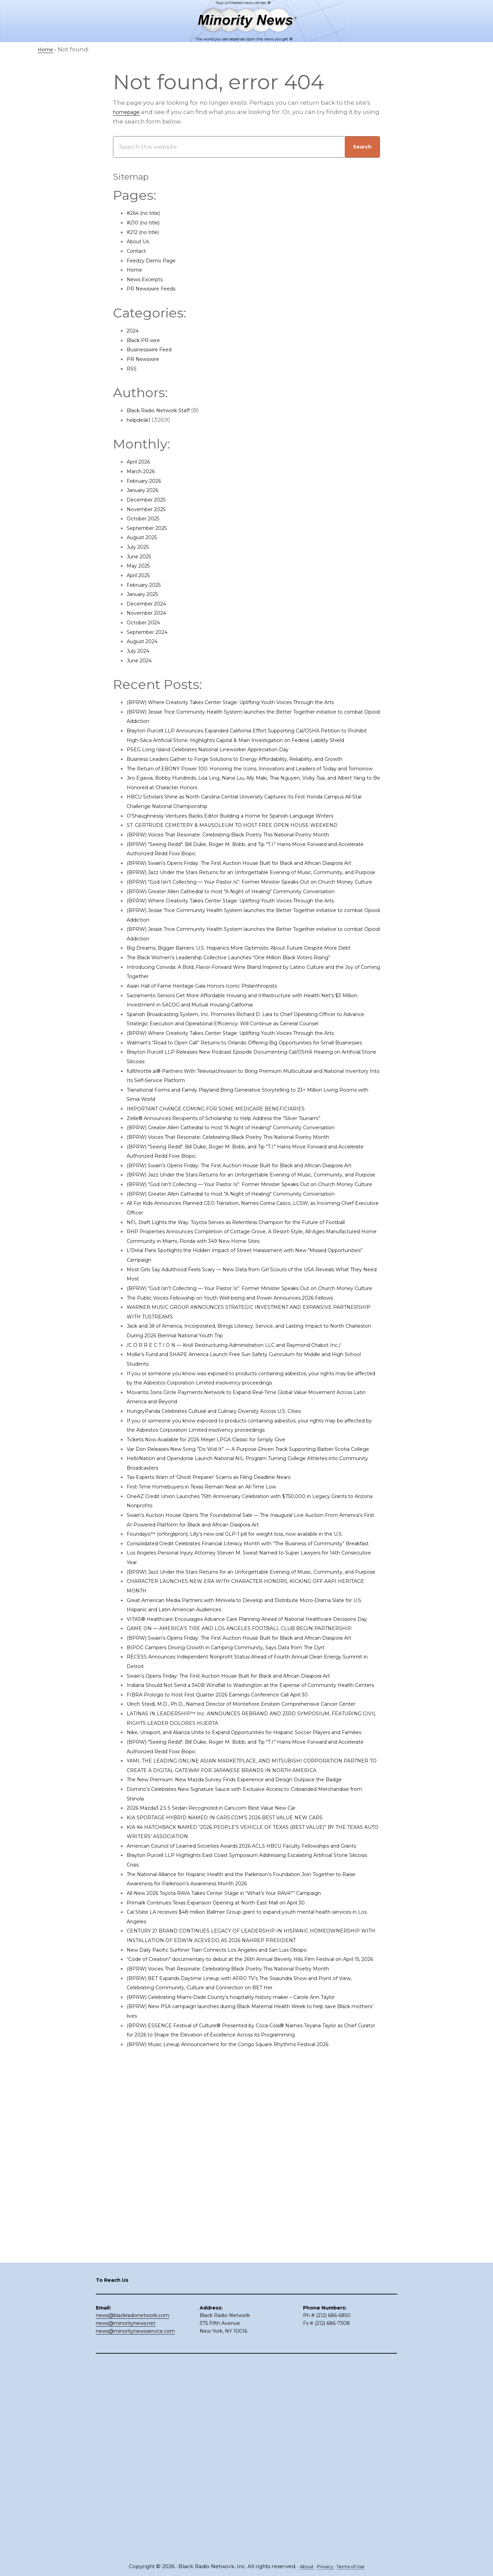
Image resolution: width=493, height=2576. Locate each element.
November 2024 (151, 612)
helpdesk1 (142, 419)
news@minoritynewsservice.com (135, 2525)
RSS (132, 368)
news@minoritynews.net (125, 2517)
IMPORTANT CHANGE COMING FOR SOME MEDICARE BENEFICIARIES (228, 1250)
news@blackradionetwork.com (132, 2509)
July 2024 (140, 650)
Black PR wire (147, 340)
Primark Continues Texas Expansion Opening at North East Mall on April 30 (237, 2252)
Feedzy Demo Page (156, 260)
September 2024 (152, 631)
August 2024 (145, 641)
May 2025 (140, 565)
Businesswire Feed (155, 349)
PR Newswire (146, 358)
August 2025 (145, 537)
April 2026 (141, 461)
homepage (130, 111)
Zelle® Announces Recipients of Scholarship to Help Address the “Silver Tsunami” (248, 1259)
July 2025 (140, 546)
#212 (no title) (146, 232)
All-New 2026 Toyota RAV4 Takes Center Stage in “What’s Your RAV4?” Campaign (246, 2242)
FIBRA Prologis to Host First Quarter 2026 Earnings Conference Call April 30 (238, 1996)
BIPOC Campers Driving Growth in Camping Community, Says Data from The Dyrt (247, 1940)
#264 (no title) (147, 212)
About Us (140, 241)
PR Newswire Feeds (156, 288)
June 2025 (142, 556)
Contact (138, 250)
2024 (134, 330)
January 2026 (146, 489)
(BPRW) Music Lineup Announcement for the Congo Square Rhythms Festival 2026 (250, 2431)
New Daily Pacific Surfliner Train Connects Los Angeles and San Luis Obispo (238, 2308)
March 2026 (144, 471)
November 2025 (150, 509)
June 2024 (142, 660)
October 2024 (147, 622)
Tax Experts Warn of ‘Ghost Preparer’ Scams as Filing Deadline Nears (228, 1713)
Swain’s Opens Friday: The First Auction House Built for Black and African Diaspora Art (253, 1968)
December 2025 (151, 499)
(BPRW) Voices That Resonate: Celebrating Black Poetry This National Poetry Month (250, 881)
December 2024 (151, 603)
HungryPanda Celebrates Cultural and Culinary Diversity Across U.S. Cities (234, 1637)
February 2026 (148, 480)
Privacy (324, 2566)
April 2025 (141, 575)
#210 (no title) (146, 222)
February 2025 (148, 584)
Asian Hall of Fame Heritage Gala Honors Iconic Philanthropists (220, 1098)
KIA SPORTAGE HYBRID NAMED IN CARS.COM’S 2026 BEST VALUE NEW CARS (239, 2157)
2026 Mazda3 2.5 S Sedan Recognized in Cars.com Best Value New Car (229, 2148)
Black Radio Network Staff (165, 410)
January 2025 (146, 593)
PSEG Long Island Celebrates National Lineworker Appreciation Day (226, 768)
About (302, 2566)
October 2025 (147, 518)
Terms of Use (353, 2566)
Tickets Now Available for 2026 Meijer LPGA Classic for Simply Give (223, 1666)
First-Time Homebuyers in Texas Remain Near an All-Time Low (220, 1722)
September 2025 (151, 527)
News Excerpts (149, 279)
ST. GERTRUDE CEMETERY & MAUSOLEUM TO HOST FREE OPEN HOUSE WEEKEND (249, 872)
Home (136, 269)
